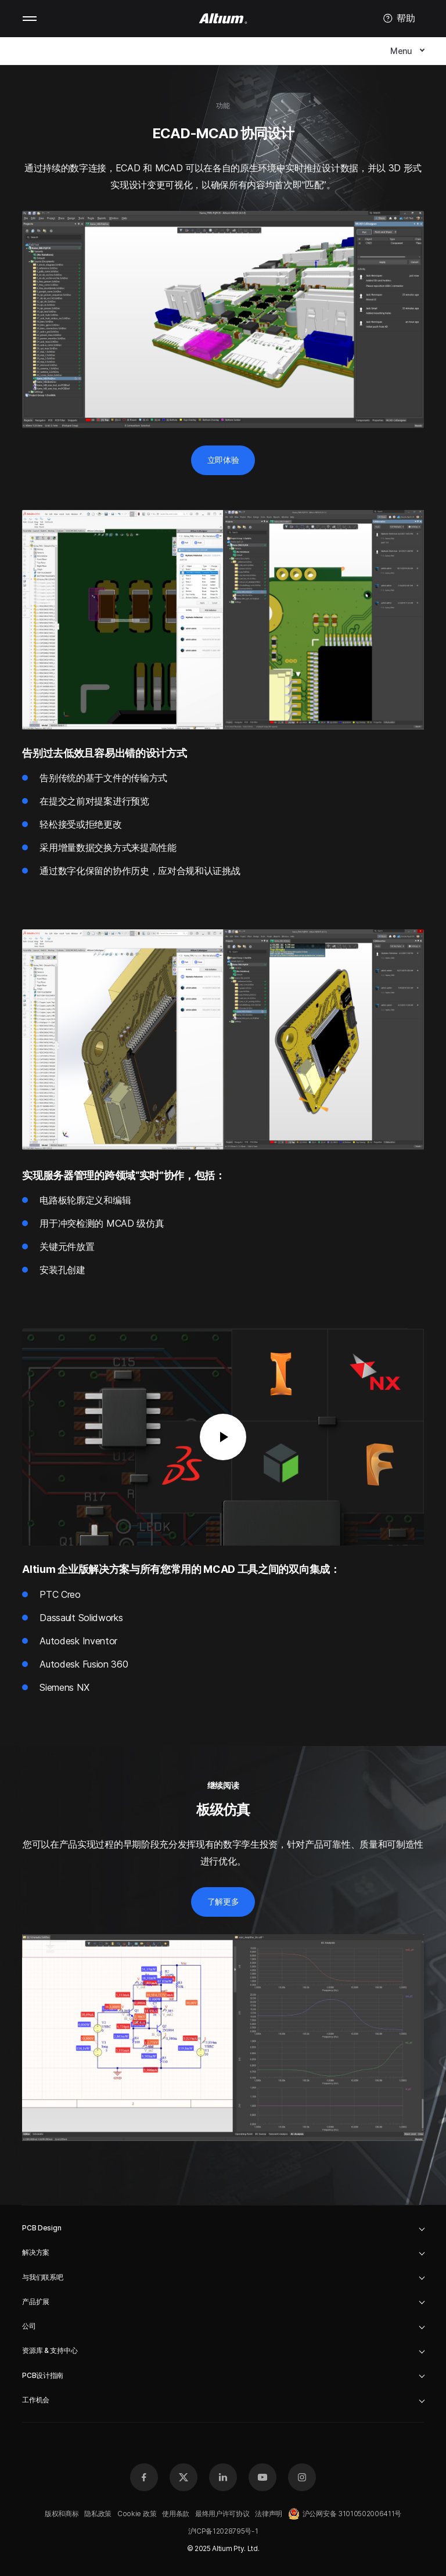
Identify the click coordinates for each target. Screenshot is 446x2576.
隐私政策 (98, 2513)
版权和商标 (61, 2513)
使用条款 (175, 2513)
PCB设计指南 (42, 2375)
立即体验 (223, 460)
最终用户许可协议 (222, 2513)
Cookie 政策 (136, 2513)
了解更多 (223, 1901)
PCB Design (41, 2227)
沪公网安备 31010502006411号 (344, 2513)
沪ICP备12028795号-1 (223, 2531)
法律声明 (268, 2513)
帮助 (399, 18)
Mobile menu (29, 18)
